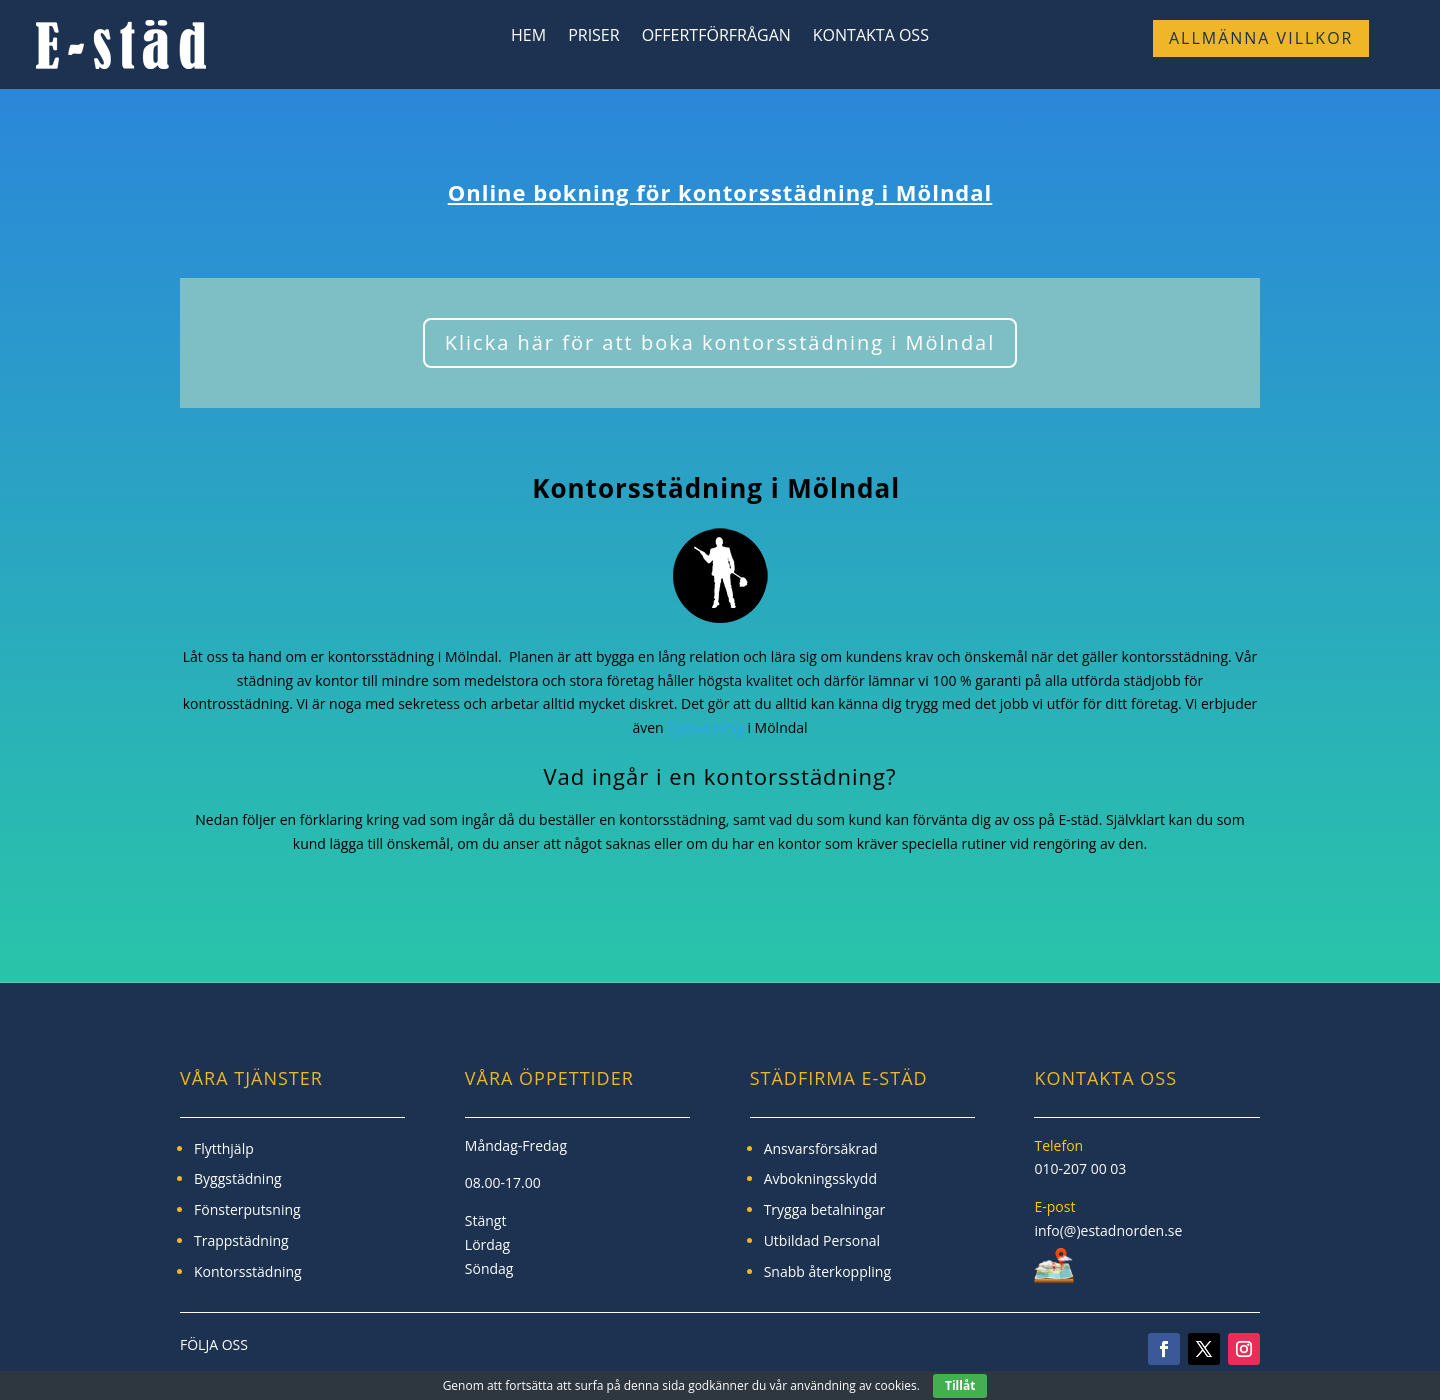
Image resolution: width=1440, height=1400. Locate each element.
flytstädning (705, 727)
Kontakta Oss (871, 37)
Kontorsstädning (248, 1271)
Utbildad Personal (822, 1240)
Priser (594, 37)
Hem (528, 37)
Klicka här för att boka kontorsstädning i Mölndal (720, 342)
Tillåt (960, 1385)
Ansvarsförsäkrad (821, 1148)
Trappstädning (241, 1240)
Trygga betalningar (825, 1209)
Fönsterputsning (247, 1209)
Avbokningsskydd (820, 1178)
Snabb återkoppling (827, 1271)
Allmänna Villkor (1261, 38)
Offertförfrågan (716, 37)
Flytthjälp (224, 1148)
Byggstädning (238, 1178)
